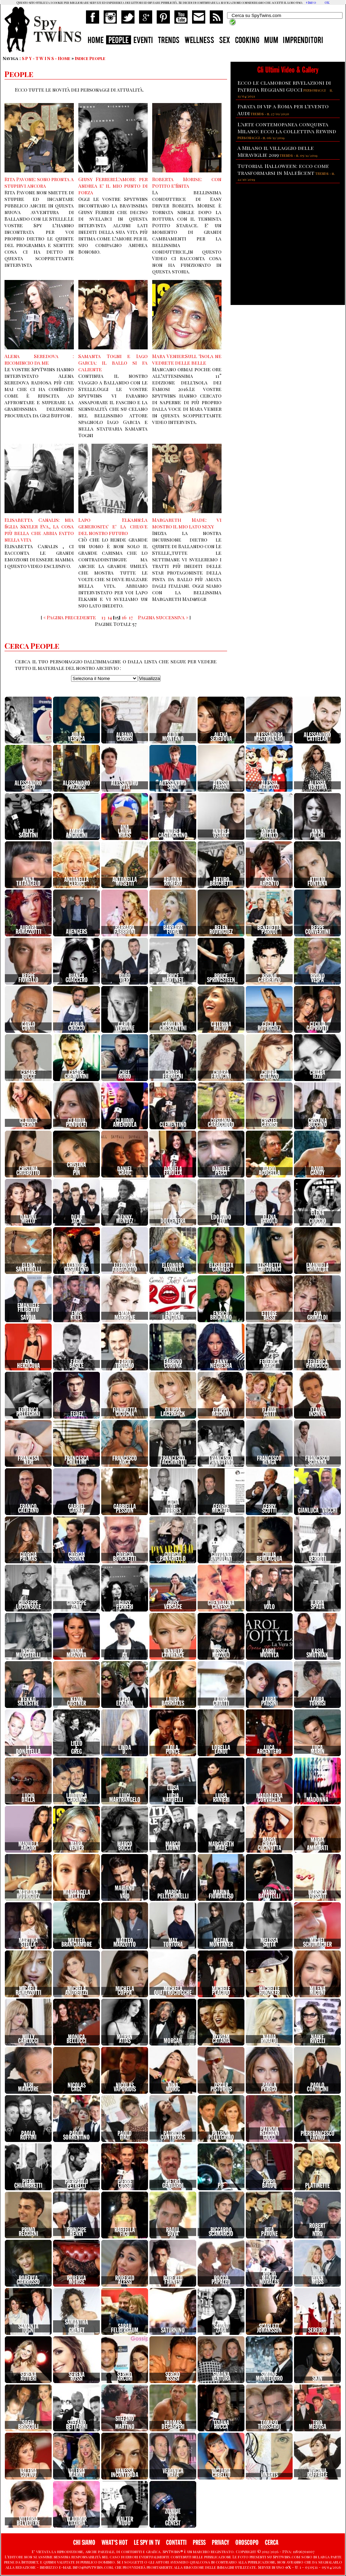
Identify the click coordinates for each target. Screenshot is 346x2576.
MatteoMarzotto (124, 1943)
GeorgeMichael (221, 1509)
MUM (271, 40)
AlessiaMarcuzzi (269, 785)
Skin (317, 2379)
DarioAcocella (269, 1171)
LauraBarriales (173, 1702)
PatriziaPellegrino (221, 2136)
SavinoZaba (221, 2328)
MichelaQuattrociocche (173, 1991)
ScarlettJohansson (269, 2328)
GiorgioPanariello (173, 1557)
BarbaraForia (173, 930)
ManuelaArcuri (28, 1846)
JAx (124, 1653)
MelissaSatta (269, 1943)
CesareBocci (28, 1075)
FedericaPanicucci (317, 1364)
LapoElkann (124, 1702)
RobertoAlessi (125, 2280)
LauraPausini (269, 1702)
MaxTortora (173, 1943)
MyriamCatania (221, 2039)
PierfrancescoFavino (318, 2136)
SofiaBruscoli (28, 2425)
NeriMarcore (28, 2087)
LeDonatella (28, 1750)
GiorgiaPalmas (28, 1557)
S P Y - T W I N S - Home (46, 58)
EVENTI (143, 40)
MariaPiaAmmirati (317, 1844)
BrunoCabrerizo (269, 978)
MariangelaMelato (76, 1894)
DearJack (76, 1219)
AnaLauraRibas (124, 831)
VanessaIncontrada (124, 2473)
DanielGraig (124, 1171)
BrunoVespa (317, 978)
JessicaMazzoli (221, 1653)
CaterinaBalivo (221, 1026)
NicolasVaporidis (125, 2087)
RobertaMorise (76, 2280)
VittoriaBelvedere (28, 2521)
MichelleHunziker (269, 1991)
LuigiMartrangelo (124, 1798)
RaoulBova (173, 2232)
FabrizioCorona (173, 1364)
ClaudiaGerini (28, 1123)
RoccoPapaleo (221, 2280)
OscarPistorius (221, 2087)
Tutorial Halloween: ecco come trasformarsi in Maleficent (283, 169)
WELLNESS (199, 40)
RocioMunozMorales (269, 2278)
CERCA (271, 2543)
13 (103, 617)
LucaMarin (318, 1750)
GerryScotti (269, 1509)
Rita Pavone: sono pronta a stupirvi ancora (39, 182)
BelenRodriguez (221, 930)
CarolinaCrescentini (173, 1026)
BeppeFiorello (28, 978)
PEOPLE (119, 40)
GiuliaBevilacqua (269, 1557)
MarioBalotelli (269, 1894)
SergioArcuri (124, 2377)
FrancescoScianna (317, 1460)
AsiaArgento (269, 882)
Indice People (90, 58)
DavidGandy (317, 1171)
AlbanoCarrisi (124, 737)
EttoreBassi (269, 1316)
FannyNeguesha (221, 1364)
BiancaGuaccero (77, 978)
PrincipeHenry (76, 2232)
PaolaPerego (269, 2087)
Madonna (317, 1800)
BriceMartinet (172, 978)
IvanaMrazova (76, 1653)
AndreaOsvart (221, 834)
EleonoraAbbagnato (124, 1268)
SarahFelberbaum (124, 2328)
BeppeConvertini (317, 930)
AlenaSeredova (221, 737)
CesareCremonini (76, 1075)
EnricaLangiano (173, 1316)
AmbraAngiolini (76, 834)
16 (124, 617)
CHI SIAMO (84, 2543)
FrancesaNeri (28, 1460)
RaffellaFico (124, 2232)
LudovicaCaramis (76, 1798)
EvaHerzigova (28, 1364)
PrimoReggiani (28, 2232)
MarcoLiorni (173, 1846)
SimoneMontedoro (269, 2377)
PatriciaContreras (173, 2136)
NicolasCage (77, 2087)
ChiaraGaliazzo (269, 1075)
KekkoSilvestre (28, 1702)
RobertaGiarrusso (28, 2280)
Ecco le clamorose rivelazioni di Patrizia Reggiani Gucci (284, 86)
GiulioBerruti (317, 1557)
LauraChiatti (221, 1702)
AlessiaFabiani (221, 785)
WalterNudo (124, 2521)
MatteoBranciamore (76, 1943)
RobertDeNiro (317, 2230)
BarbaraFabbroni (124, 930)
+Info (310, 2)
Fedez (76, 1414)
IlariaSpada (318, 1605)
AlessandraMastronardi (269, 737)
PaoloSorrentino (76, 2136)
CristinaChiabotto (28, 1171)
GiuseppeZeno (76, 1605)
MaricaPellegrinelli (173, 1894)
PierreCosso (125, 2184)
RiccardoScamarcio (221, 2232)
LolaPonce (173, 1750)
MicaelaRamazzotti (28, 1991)
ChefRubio (124, 1075)
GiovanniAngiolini (221, 1557)
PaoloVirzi (125, 2136)
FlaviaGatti (269, 1412)
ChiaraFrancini (221, 1075)
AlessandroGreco (28, 785)
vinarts (269, 2475)
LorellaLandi (221, 1750)
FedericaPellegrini (28, 1412)
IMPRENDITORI (303, 40)
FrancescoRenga (269, 1460)
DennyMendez (124, 1219)
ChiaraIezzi (317, 1075)
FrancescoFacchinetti (173, 1460)
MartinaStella (28, 1943)
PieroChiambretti (28, 2184)
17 (131, 617)
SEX (224, 40)
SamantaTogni (28, 2328)
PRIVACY (220, 2543)
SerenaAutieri (28, 2377)
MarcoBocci (124, 1846)
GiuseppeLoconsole (28, 1605)
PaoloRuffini (28, 2136)
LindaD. (124, 1750)
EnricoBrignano (221, 1316)
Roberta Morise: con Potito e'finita (187, 182)
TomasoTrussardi (269, 2425)
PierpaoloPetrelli (76, 2184)
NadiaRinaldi (269, 2039)
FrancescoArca (124, 1460)
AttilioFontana (317, 882)
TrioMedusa (317, 2425)
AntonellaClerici (76, 882)
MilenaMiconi (318, 1991)
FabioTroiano (124, 1364)
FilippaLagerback (173, 1412)
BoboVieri (125, 978)
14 (109, 617)
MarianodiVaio (125, 1892)
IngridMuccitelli (28, 1653)
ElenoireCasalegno (76, 1268)
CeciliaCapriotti (317, 1026)
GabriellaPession (124, 1509)
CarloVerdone (125, 1026)
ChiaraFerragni (173, 1075)
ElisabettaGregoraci (269, 1268)
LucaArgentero (269, 1750)
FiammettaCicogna (125, 1412)
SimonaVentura (221, 2377)
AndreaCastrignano (173, 834)
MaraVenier (76, 1846)
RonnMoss (317, 2280)
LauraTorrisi (317, 1702)
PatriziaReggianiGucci (269, 2133)
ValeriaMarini (76, 2473)
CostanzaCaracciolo (221, 1123)
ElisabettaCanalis (221, 1268)
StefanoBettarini (76, 2425)
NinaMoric (173, 2087)
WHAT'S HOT (115, 2543)
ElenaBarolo (269, 1219)
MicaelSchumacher (317, 1943)
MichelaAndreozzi (76, 1991)
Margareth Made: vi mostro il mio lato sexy (187, 523)
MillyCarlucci (28, 2039)
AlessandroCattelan (317, 737)
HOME (96, 40)
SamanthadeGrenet (76, 2326)
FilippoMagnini (221, 1412)
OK (327, 2)
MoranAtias (124, 2039)
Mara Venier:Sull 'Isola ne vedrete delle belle (187, 359)
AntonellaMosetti (124, 882)
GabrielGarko (76, 1509)
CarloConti (28, 1026)
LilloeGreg (77, 1748)
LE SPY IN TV (147, 2543)
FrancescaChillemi (76, 1460)
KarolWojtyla (269, 1653)
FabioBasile (76, 1364)
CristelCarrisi (269, 1123)
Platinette (317, 2186)
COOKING (247, 40)
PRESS (199, 2543)
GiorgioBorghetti (124, 1557)
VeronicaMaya (173, 2473)
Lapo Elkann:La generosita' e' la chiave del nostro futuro (113, 526)
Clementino (173, 1125)
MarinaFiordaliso (221, 1894)
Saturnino (173, 2330)
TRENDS (169, 40)
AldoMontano (173, 737)
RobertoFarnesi (173, 2280)
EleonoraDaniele (173, 1268)
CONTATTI (176, 2543)
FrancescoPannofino (221, 1460)
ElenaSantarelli (28, 1268)
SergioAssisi (172, 2377)
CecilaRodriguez (269, 1026)
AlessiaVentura (317, 785)
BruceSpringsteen (221, 978)
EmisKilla (76, 1316)
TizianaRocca (221, 2425)
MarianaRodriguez (28, 1894)
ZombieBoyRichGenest (173, 2517)
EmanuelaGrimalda (317, 1268)
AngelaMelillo (269, 834)
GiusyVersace (173, 1605)
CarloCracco (76, 1026)
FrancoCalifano (28, 1509)
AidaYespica (76, 737)
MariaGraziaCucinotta (269, 1844)
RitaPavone (269, 2232)
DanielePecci (221, 1171)
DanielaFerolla (173, 1171)
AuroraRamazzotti (28, 930)
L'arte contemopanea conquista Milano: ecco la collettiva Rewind (286, 128)
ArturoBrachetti (221, 882)
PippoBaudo (269, 2184)
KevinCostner (76, 1702)
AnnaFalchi (317, 834)
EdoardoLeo (221, 1219)
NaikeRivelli (317, 2039)
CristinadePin (76, 1169)
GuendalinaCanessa (221, 1605)
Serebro (317, 2330)
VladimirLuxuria (77, 2521)
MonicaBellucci (76, 2039)
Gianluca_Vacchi (317, 1510)
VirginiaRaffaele (317, 2473)
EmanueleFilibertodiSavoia (28, 1312)
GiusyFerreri (124, 1605)
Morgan (173, 2041)
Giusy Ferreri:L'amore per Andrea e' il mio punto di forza (113, 186)
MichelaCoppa (124, 1991)
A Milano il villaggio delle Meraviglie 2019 (275, 151)
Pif (221, 2186)
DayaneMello (28, 1219)
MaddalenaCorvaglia (269, 1798)
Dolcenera (173, 1221)
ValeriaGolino (28, 2473)
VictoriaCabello (221, 2473)
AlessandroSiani (173, 785)
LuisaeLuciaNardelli (173, 1794)
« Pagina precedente (69, 617)
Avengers (76, 932)
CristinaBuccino (317, 1123)
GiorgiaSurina (76, 1557)
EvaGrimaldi (317, 1316)
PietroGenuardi (172, 2184)
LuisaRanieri (221, 1798)
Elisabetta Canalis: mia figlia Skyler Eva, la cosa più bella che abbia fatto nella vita (39, 530)
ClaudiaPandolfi (76, 1123)
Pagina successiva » (163, 617)
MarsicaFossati (317, 1894)
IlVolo (269, 1605)
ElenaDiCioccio (317, 1217)
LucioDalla (28, 1798)
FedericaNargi (269, 1364)
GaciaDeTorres (173, 1506)
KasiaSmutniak (317, 1653)
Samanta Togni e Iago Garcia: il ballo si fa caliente (113, 363)
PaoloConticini (317, 2087)
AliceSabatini (28, 834)
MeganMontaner (221, 1943)
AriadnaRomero (173, 882)
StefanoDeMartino (125, 2423)
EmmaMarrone (124, 1316)
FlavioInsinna (317, 1412)
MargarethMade (221, 1846)
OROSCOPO (247, 2543)
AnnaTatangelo (28, 882)
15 (117, 617)
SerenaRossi (77, 2377)
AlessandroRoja (124, 785)
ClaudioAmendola (125, 1123)
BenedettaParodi (269, 930)
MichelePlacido (221, 1991)
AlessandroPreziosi (76, 785)
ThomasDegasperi (173, 2425)
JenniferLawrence (173, 1653)
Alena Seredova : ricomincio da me (39, 359)
